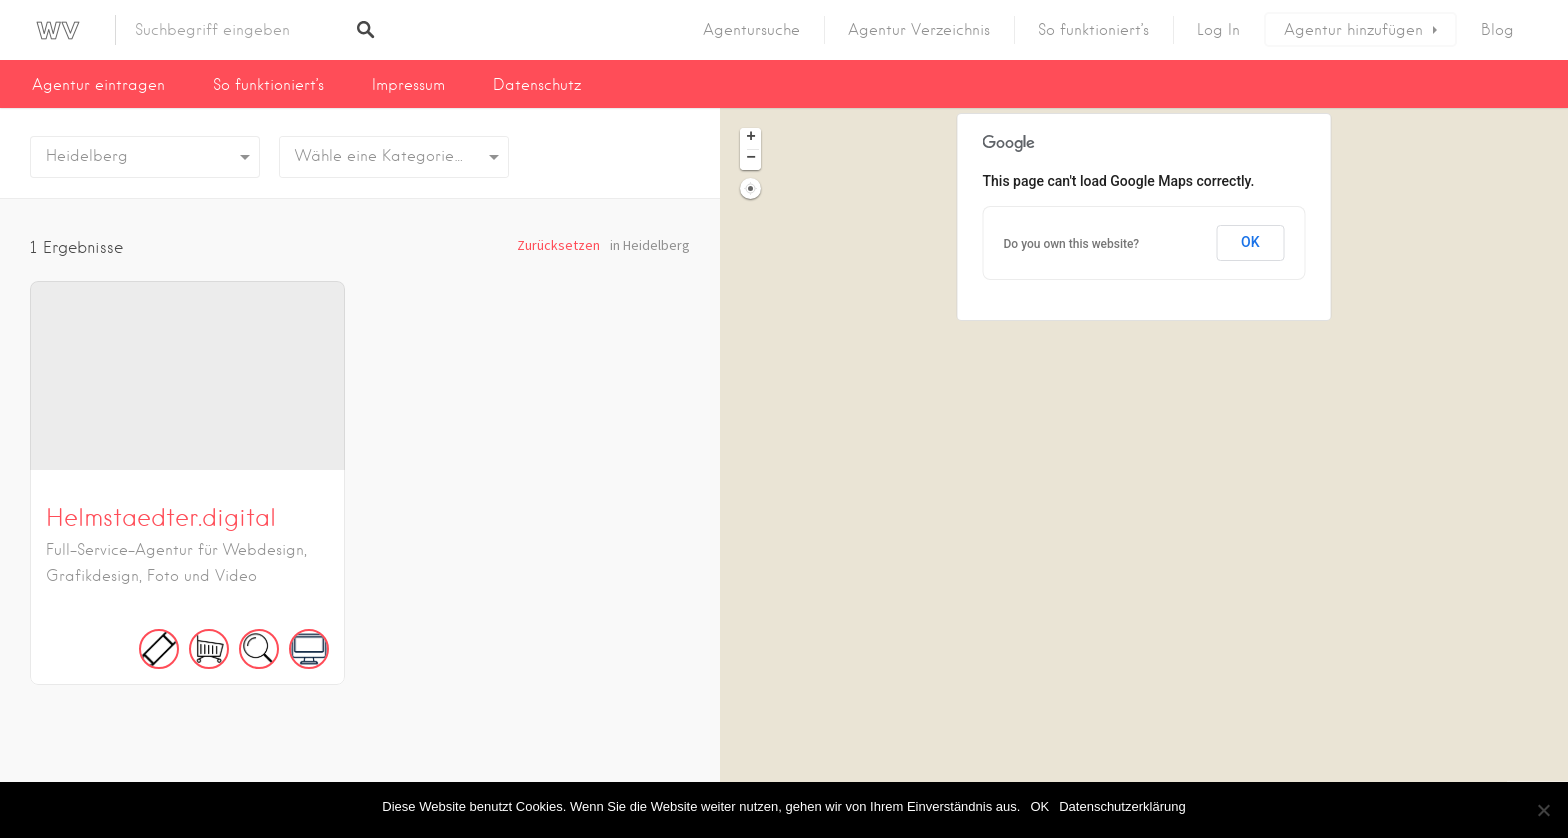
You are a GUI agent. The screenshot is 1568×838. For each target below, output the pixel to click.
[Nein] (1543, 810)
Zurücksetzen (558, 245)
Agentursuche (751, 30)
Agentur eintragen (98, 85)
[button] (750, 138)
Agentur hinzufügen (1353, 30)
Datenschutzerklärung (1122, 806)
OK (1039, 806)
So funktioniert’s (1093, 30)
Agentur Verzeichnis (919, 30)
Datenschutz (537, 85)
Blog (1497, 30)
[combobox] (394, 157)
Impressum (408, 85)
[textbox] (394, 157)
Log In (1218, 30)
